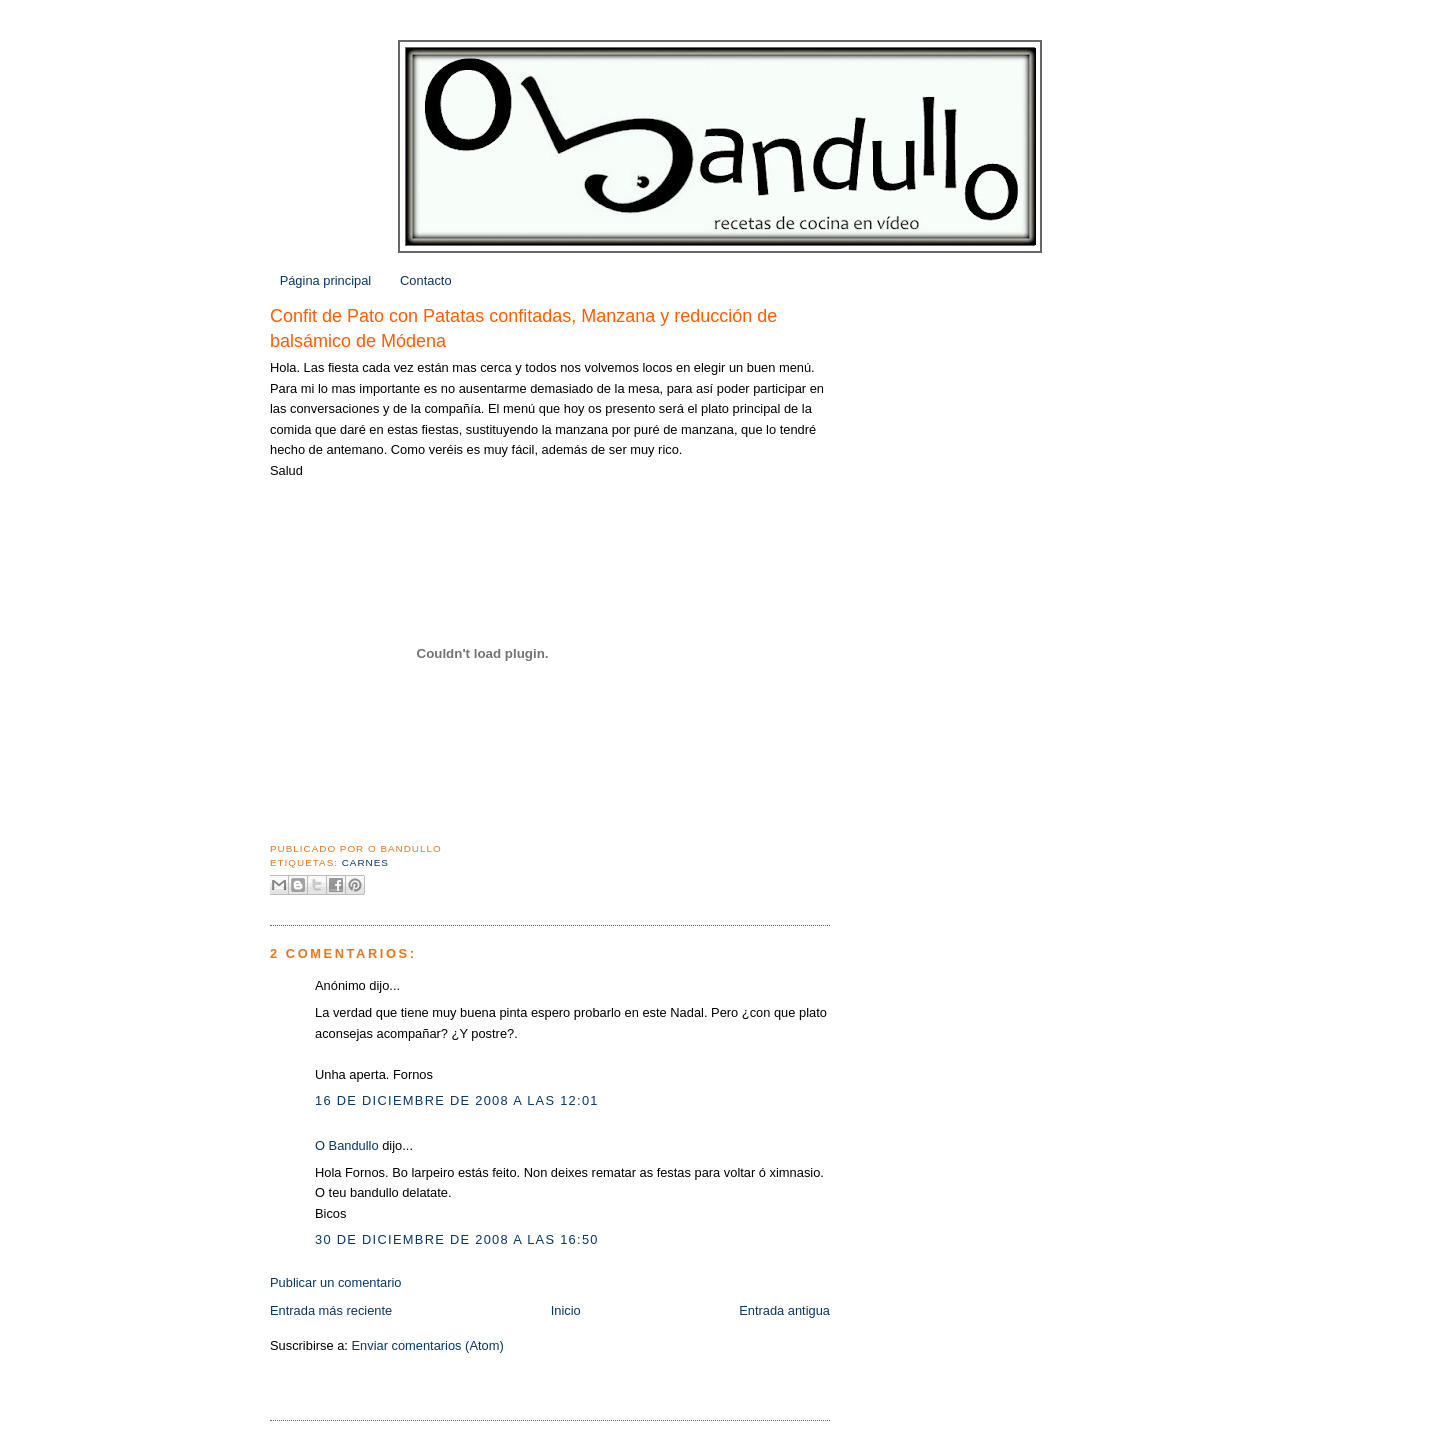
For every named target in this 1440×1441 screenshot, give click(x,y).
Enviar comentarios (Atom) (427, 1345)
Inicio (566, 1310)
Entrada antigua (784, 1310)
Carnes (365, 862)
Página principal (326, 280)
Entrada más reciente (331, 1310)
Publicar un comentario (336, 1282)
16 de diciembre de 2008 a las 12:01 (457, 1100)
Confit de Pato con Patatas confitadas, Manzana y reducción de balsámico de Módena (523, 328)
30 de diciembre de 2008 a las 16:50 (457, 1239)
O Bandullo (347, 1145)
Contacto (425, 280)
